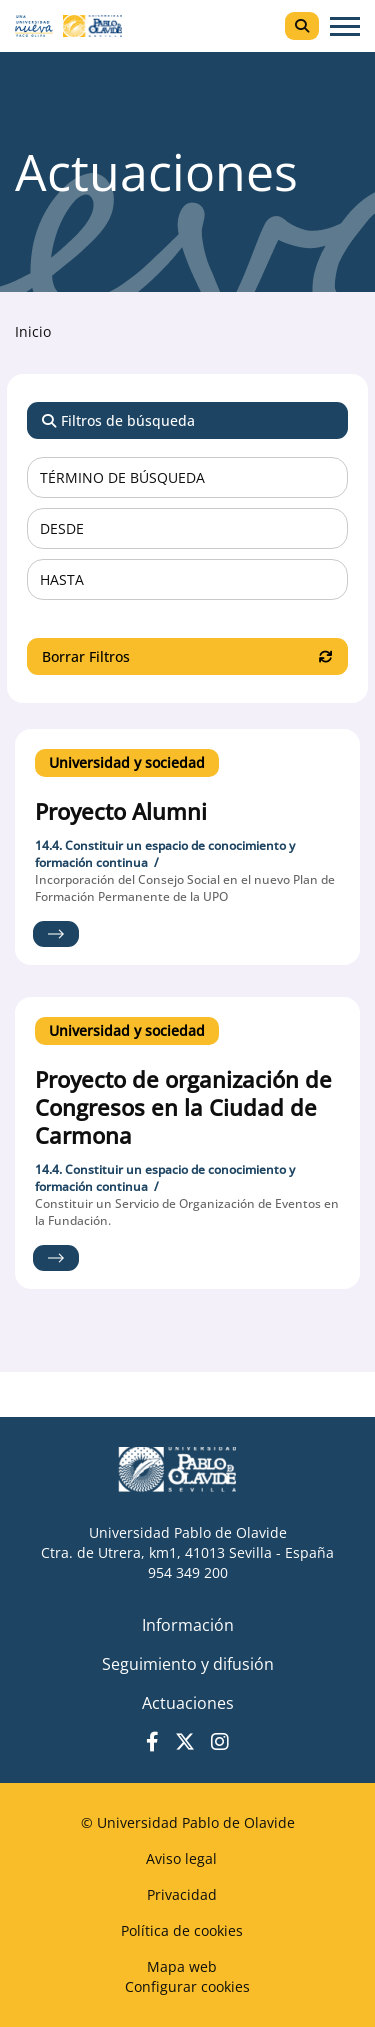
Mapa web (182, 1966)
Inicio (33, 331)
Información (188, 1625)
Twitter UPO (185, 1742)
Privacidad (182, 1894)
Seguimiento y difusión (188, 1664)
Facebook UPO (152, 1742)
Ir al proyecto (56, 934)
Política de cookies (182, 1930)
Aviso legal (181, 1858)
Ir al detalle (187, 817)
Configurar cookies (187, 1986)
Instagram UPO (220, 1742)
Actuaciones (188, 1703)
